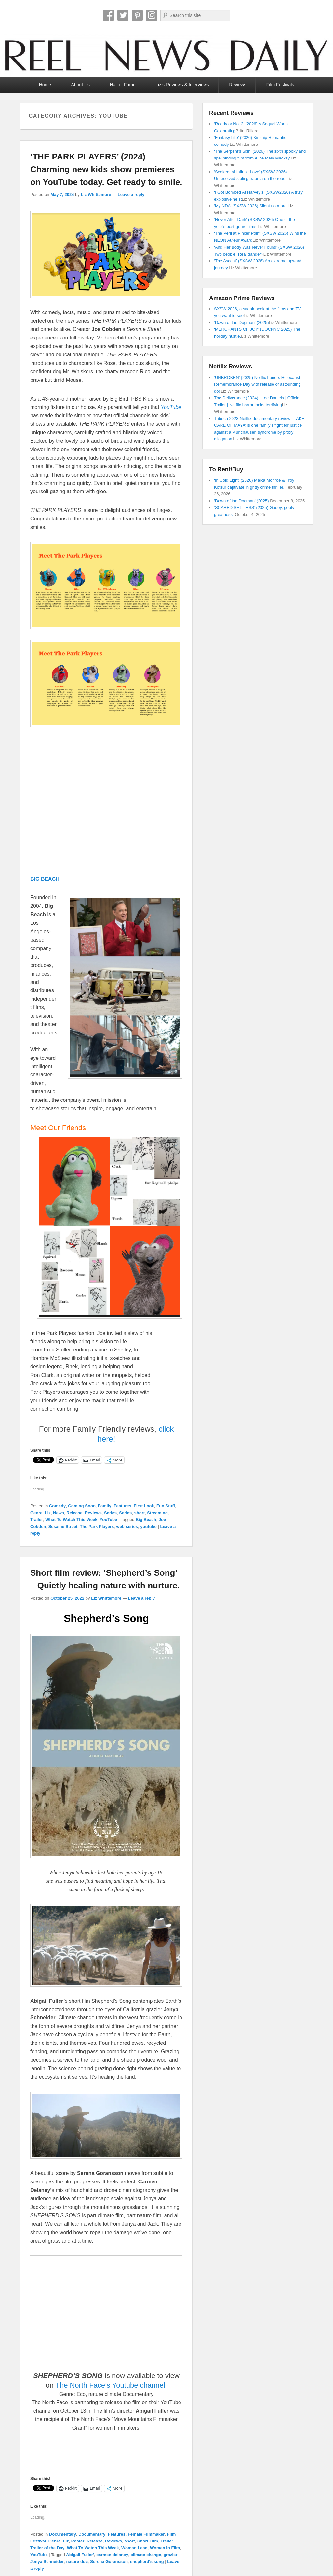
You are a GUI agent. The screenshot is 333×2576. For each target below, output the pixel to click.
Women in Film (165, 2547)
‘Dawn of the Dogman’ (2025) (241, 322)
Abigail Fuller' (80, 2554)
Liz (48, 1512)
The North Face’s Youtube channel (111, 2385)
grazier (171, 2554)
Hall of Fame (122, 84)
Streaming (157, 1512)
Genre (36, 1512)
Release (74, 1512)
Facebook (108, 15)
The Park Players (97, 1526)
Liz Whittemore (96, 194)
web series (127, 1526)
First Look (144, 1505)
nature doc (77, 2561)
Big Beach (146, 1519)
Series (110, 1512)
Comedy (57, 1505)
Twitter (122, 15)
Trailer (36, 1519)
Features (122, 1505)
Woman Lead (134, 2547)
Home (45, 84)
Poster (77, 2541)
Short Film (147, 2541)
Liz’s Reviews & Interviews (182, 84)
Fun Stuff (165, 1505)
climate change (146, 2554)
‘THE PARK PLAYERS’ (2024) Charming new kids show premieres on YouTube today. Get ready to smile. (106, 169)
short (139, 1512)
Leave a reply (131, 194)
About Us (80, 84)
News (58, 1512)
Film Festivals (280, 84)
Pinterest (137, 15)
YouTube (108, 1519)
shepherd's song (147, 2561)
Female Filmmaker (146, 2534)
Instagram (151, 15)
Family (104, 1505)
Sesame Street (63, 1526)
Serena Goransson (109, 2561)
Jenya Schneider (47, 2561)
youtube (148, 1526)
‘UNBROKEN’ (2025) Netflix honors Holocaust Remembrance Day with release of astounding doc (257, 384)
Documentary (62, 2534)
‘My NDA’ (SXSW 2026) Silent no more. (251, 205)
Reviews (237, 84)
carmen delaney (112, 2554)
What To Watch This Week (71, 1519)
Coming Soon (82, 1505)
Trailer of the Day (47, 2547)
